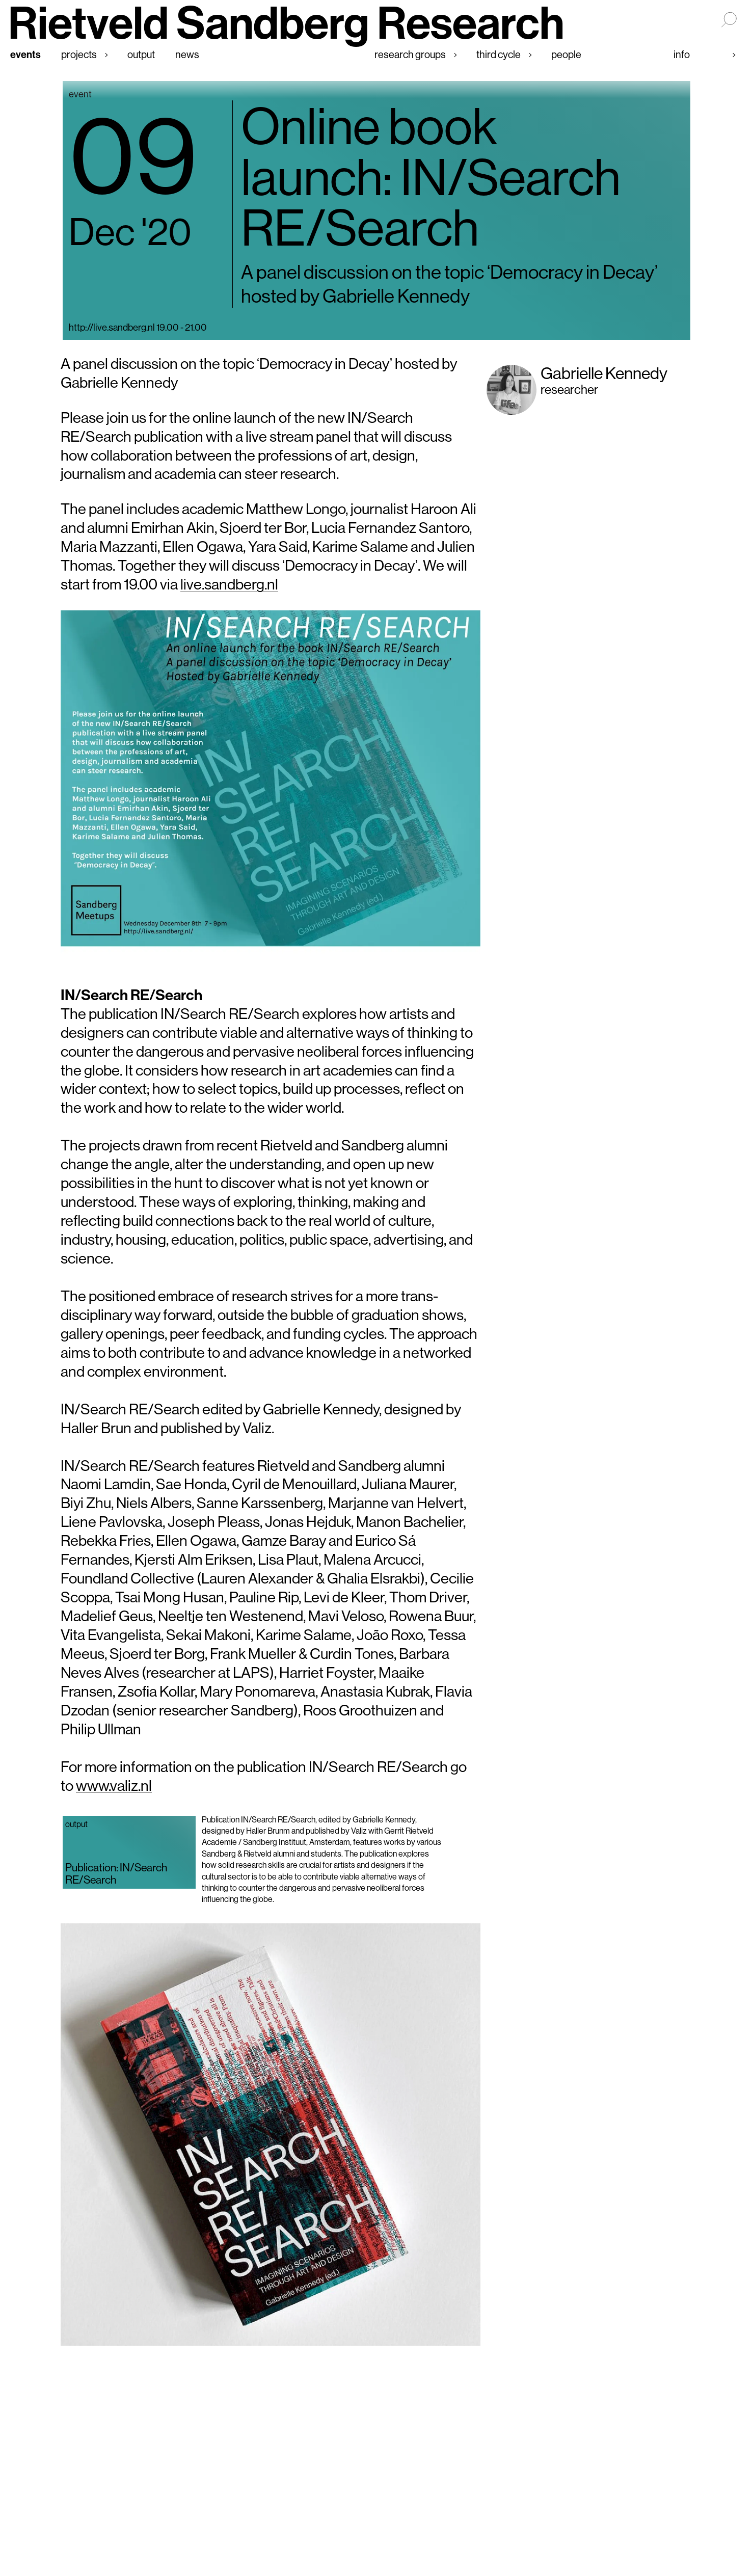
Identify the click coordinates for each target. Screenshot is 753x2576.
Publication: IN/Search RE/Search (116, 1873)
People (566, 54)
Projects (79, 54)
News (187, 54)
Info (682, 54)
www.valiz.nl (114, 1785)
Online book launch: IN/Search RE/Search (431, 177)
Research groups (410, 54)
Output (141, 54)
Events (25, 54)
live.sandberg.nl (229, 584)
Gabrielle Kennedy (604, 373)
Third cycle (498, 54)
